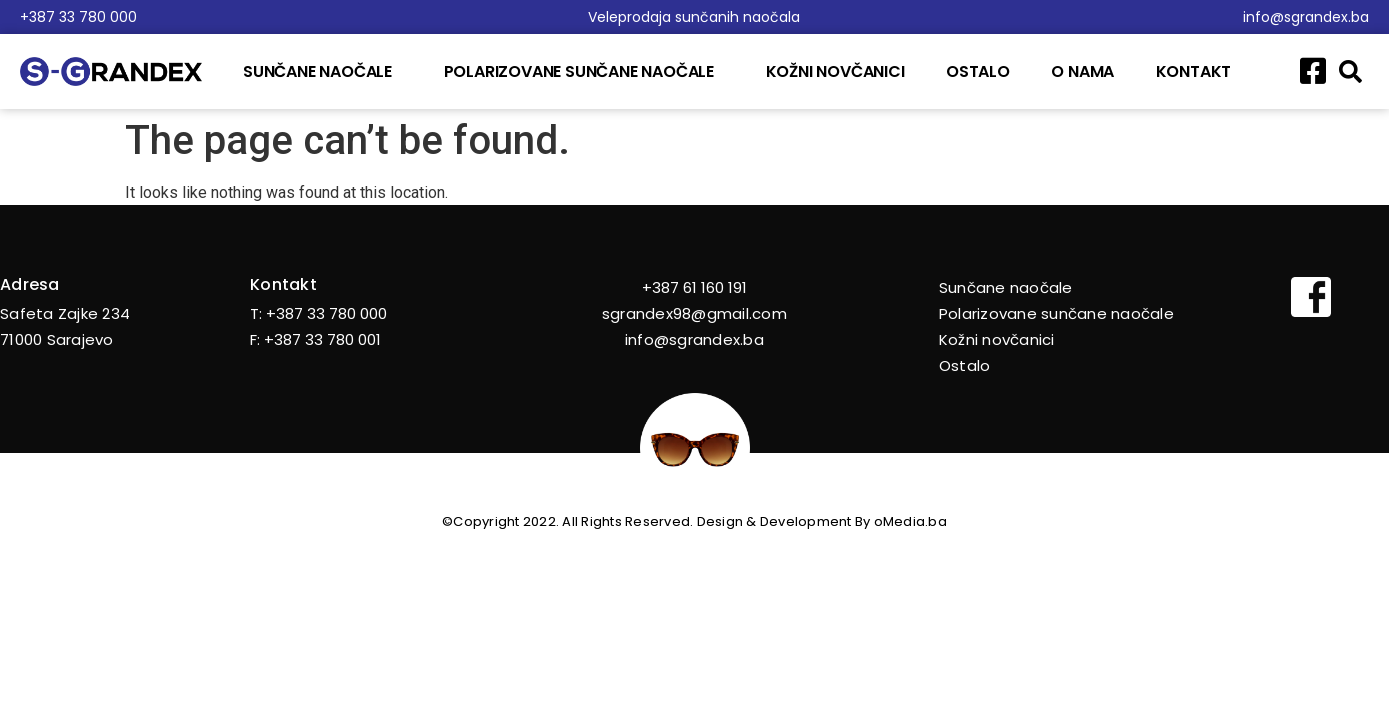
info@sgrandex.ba (1306, 17)
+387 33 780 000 (78, 17)
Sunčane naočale (322, 71)
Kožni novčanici (835, 71)
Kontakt (1194, 71)
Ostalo (978, 71)
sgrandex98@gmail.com (694, 313)
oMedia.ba (910, 521)
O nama (1082, 71)
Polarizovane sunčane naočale (584, 71)
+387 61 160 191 (694, 287)
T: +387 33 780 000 (318, 313)
